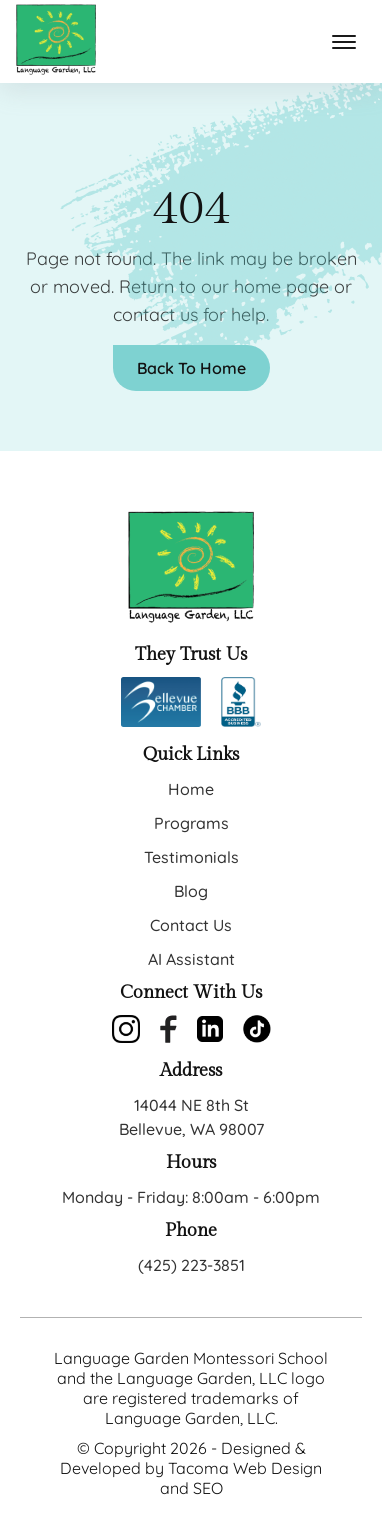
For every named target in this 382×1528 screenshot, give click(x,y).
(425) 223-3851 (191, 1265)
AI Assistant (191, 959)
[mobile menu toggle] (344, 42)
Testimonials (191, 857)
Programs (191, 823)
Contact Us (191, 925)
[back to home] (56, 41)
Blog (191, 891)
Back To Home (191, 368)
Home (191, 789)
